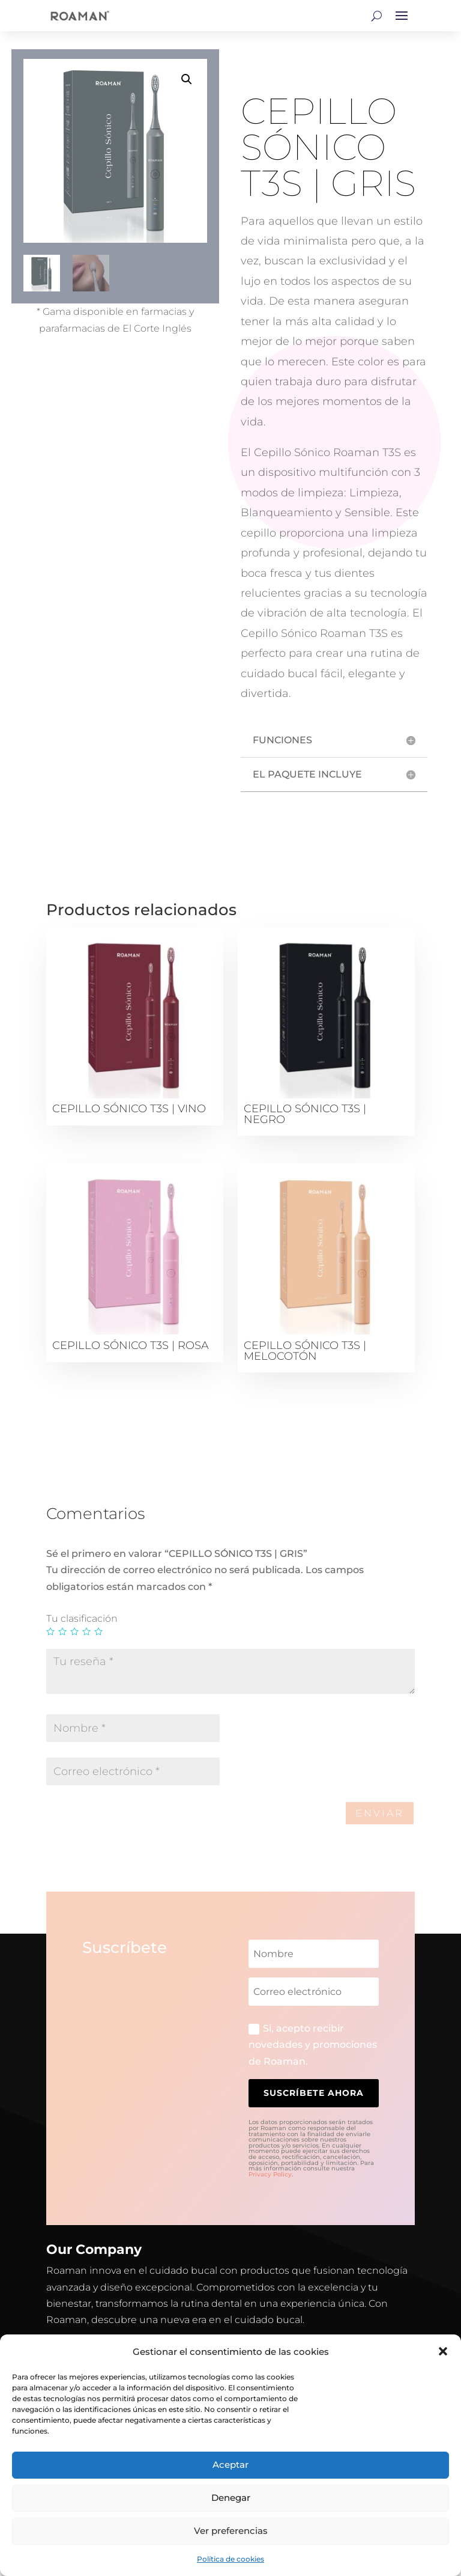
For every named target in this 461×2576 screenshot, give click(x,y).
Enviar (379, 1813)
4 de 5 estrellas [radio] (86, 1631)
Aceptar (230, 2464)
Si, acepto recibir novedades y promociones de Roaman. (313, 2044)
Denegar (230, 2497)
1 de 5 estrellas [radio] (50, 1631)
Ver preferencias (231, 2530)
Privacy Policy (270, 2174)
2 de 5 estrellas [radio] (62, 1631)
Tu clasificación (82, 1618)
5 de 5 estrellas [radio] (98, 1631)
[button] (443, 2351)
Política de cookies (230, 2558)
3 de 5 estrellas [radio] (74, 1631)
